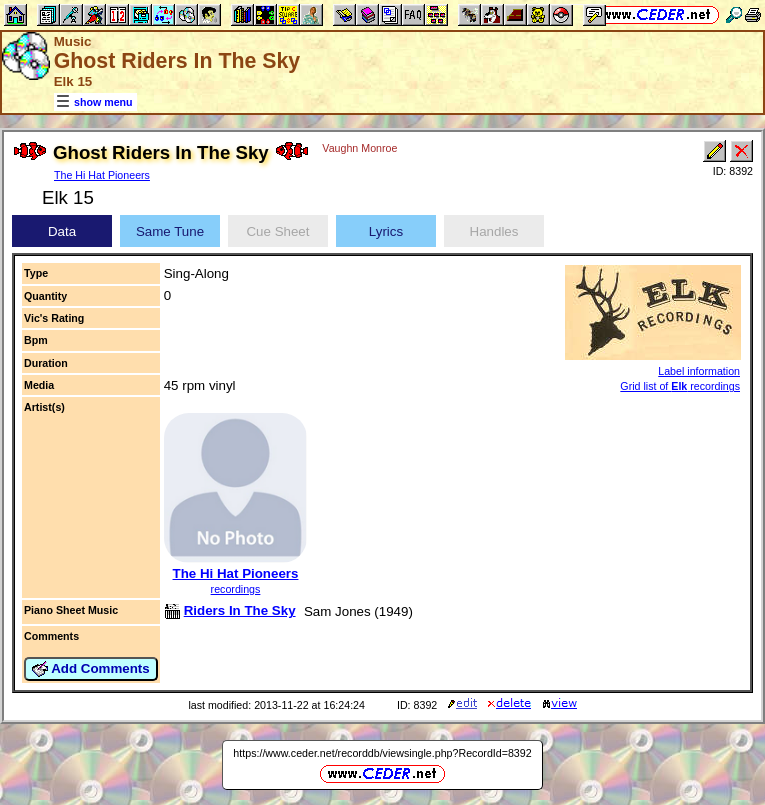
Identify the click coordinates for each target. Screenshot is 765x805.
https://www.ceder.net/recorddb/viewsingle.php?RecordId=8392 (382, 753)
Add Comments (91, 669)
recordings (236, 589)
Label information (699, 371)
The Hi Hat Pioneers (102, 175)
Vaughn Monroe (359, 148)
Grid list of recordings (680, 386)
